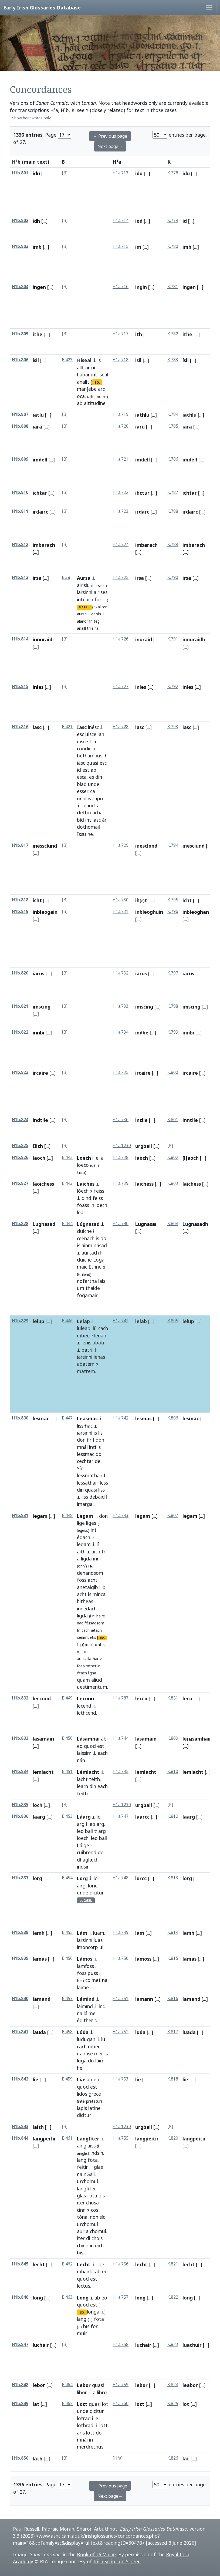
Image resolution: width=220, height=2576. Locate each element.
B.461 (67, 2138)
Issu (81, 834)
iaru (140, 426)
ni (93, 1616)
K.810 (172, 1771)
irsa (37, 578)
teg (97, 621)
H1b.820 (20, 973)
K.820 (172, 2138)
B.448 (67, 1515)
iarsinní (84, 1357)
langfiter (86, 2188)
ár (104, 820)
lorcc (141, 1878)
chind (83, 2245)
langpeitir (44, 2138)
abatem (85, 1364)
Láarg (84, 1816)
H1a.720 (120, 426)
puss (93, 1973)
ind (102, 2006)
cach (103, 1328)
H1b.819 (20, 911)
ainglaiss (86, 2145)
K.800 (172, 1072)
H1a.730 (120, 900)
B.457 (67, 1998)
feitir (82, 2167)
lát (185, 2458)
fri (91, 621)
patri (87, 1350)
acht (92, 1580)
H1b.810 (20, 492)
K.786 (172, 459)
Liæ (81, 2079)
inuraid (143, 639)
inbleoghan (195, 912)
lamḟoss (85, 1966)
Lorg (82, 1878)
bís (102, 2195)
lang (81, 2160)
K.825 (172, 2403)
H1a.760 (120, 2403)
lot (105, 2404)
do (103, 1238)
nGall (89, 2174)
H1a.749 (120, 1932)
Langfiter (88, 2138)
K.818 (172, 2079)
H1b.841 (20, 2032)
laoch (39, 1158)
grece (95, 2094)
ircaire (40, 1073)
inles (38, 687)
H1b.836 (20, 1816)
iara (37, 426)
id (184, 221)
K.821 (172, 2264)
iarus (38, 973)
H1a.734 (120, 1032)
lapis (82, 2108)
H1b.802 (20, 220)
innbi (38, 1032)
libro (102, 2392)
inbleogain (45, 912)
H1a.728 (120, 727)
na (91, 1565)
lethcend (86, 1713)
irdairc (40, 511)
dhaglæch (88, 1859)
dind (86, 1198)
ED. (97, 382)
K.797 (172, 973)
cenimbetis (86, 1637)
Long (83, 2297)
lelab (141, 1321)
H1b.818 (20, 900)
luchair (41, 2345)
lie (35, 2079)
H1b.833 (20, 1738)
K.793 (172, 727)
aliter (102, 606)
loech (101, 1205)
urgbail (143, 1146)
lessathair (87, 1482)
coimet (93, 1980)
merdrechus (90, 2446)
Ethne (95, 1266)
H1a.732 (120, 973)
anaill (81, 628)
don (81, 1440)
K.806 (172, 1418)
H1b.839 (20, 1958)
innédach (87, 1608)
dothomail (88, 827)
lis (100, 1432)
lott (103, 2425)
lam (139, 1933)
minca (99, 1594)
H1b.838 (20, 1932)
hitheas (85, 1601)
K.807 (172, 1515)
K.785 (172, 426)
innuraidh (193, 639)
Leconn (85, 1698)
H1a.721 (120, 459)
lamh (39, 1933)
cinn (81, 2210)
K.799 (172, 1032)
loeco (83, 1165)
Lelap (83, 1321)
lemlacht (43, 1772)
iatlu (38, 415)
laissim (84, 1753)
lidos (82, 2094)
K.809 (172, 1738)
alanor (82, 621)
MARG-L (84, 607)
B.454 (67, 1878)
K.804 (172, 1223)
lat (36, 2404)
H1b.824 (20, 1119)
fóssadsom (94, 1623)
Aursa (83, 578)
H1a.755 (120, 2138)
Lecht (83, 2264)
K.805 (172, 1321)
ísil (36, 360)
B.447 (67, 1418)
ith (138, 334)
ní (93, 367)
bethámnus (89, 755)
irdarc (142, 511)
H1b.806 (20, 360)
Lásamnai (88, 1738)
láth (37, 2458)
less (104, 1482)
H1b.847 (20, 2344)
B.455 (67, 1932)
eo (80, 1746)
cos (94, 2210)
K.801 (172, 1119)
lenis (86, 1342)
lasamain (43, 1738)
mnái (82, 1447)
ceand (88, 805)
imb (37, 247)
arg (80, 1824)
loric (92, 1885)
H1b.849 (20, 2403)
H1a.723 (120, 511)
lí (98, 1544)
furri (99, 599)
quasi (92, 763)
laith (38, 2127)
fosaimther (86, 1665)
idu (36, 173)
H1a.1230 (122, 1145)
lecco (141, 1698)
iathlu (142, 415)
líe (138, 2079)
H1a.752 (120, 2032)
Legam (85, 1516)
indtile (40, 1120)
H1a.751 (120, 1998)
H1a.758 (120, 2344)
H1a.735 (120, 1072)
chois (97, 2238)
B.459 (67, 2079)
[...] (44, 173)
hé (79, 2068)
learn (82, 1786)
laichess (144, 1184)
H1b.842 (20, 2079)
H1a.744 (120, 1738)
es (91, 777)
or (93, 613)
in (92, 1205)
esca (82, 777)
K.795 (172, 900)
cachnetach (92, 1630)
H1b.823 (20, 1072)
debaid (97, 1496)
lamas (40, 1958)
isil (138, 360)
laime (83, 1987)
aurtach (90, 1252)
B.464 (67, 2385)
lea (80, 1212)
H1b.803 (20, 246)
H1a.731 (120, 911)
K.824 (172, 2385)
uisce (90, 734)
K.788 (172, 511)
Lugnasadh (195, 1224)
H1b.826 (20, 1157)
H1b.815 (20, 686)
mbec (83, 1335)
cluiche (84, 1231)
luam (98, 1933)
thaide (93, 1288)
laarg (39, 1816)
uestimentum (92, 1687)
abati (98, 1342)
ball (89, 1831)
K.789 (172, 544)
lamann (144, 1999)
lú (95, 1328)
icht (37, 900)
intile (141, 1120)
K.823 (172, 2344)
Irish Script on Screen (117, 2561)
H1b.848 (20, 2385)
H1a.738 (120, 1157)
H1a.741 (120, 1321)
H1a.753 (120, 2079)
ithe (37, 334)
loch (37, 1805)
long (38, 2297)
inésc (93, 727)
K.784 (172, 414)
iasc (37, 727)
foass (83, 1205)
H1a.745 (120, 1771)
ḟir (89, 1440)
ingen (39, 287)
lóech (83, 1191)
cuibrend (86, 1852)
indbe (141, 1032)
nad (80, 1623)
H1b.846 (20, 2297)
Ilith (38, 1146)
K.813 (172, 1878)
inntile (190, 1120)
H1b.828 (20, 1223)
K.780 (172, 246)
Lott (82, 2404)
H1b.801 (20, 173)
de (97, 1461)
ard (102, 389)
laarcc (142, 1816)
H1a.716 (120, 286)
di (96, 2020)
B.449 (67, 1698)
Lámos (84, 1958)
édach (83, 1537)
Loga (98, 1259)
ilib (102, 1587)
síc (102, 2217)
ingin (141, 287)
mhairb (85, 2271)
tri (89, 628)
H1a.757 (120, 2297)
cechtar (85, 1461)
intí (92, 1447)
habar (83, 374)
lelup (38, 1321)
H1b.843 (20, 2126)
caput (98, 798)
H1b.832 (20, 1698)
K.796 (172, 911)
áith (81, 1551)
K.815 (172, 1958)
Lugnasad (44, 1224)
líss (101, 1489)
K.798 (172, 1006)
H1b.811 (20, 511)
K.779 (172, 220)
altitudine (95, 403)
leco (187, 1698)
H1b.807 (20, 414)
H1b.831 (20, 1515)
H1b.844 (20, 2138)
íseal (103, 374)
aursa (82, 613)
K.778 (172, 173)
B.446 (67, 1321)
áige (84, 1845)
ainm (87, 1245)
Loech (84, 1158)
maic (82, 1266)
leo (92, 1824)
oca (81, 396)
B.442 (67, 1157)
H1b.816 (20, 727)
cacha (96, 812)
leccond (42, 1698)
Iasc (82, 727)
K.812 (172, 1816)
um (80, 1288)
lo (96, 1878)
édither (85, 2020)
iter (81, 2202)
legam (40, 1516)
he (90, 834)
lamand (41, 1999)
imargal (85, 1504)
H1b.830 (20, 1418)
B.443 (67, 1183)
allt (80, 367)
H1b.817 (20, 845)
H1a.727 (120, 686)
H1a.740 (120, 1223)
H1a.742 (120, 1418)
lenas (99, 1357)
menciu (83, 1651)
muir (81, 2333)
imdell (40, 459)
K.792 (172, 686)
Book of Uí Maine (96, 2554)
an (101, 734)
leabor (190, 2385)
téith (94, 1779)
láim (99, 2060)
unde (93, 784)
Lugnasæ (145, 1224)
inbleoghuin (149, 912)
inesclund (193, 845)
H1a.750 (120, 1958)
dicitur (97, 1892)
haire (100, 1616)
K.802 (172, 1157)
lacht (82, 1779)
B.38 (66, 577)
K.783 (172, 360)
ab (80, 403)
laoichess (43, 1184)
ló (99, 1816)
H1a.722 (120, 492)
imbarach (44, 545)
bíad (82, 784)
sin (98, 613)
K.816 (172, 1998)
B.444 (67, 1223)
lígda (86, 1558)
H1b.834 (20, 1771)
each (102, 1753)
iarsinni (84, 592)
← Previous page (110, 136)
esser (82, 791)
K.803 (172, 1183)
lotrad (84, 2418)
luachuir (192, 2345)
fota (93, 2160)
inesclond (146, 845)
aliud (96, 1680)
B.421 (67, 727)
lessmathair (90, 1475)
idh (36, 221)
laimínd (85, 2006)
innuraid (42, 639)
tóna (82, 2217)
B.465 (67, 2403)
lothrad (85, 2425)
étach (82, 1672)
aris (81, 2432)
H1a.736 (120, 1119)
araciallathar (88, 1658)
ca (92, 791)
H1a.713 (120, 173)
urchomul (87, 2181)
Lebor (84, 2385)
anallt (83, 382)
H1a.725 (120, 577)
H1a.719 (120, 414)
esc (80, 734)
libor (82, 2392)
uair (81, 2053)
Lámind (85, 1999)
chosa (92, 2202)
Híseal (84, 360)
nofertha (87, 1281)
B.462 (67, 2264)
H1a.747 (120, 1816)
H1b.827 (20, 1183)
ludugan (86, 2039)
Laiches (85, 1184)
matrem (86, 1371)
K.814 (172, 1932)
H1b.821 (20, 1006)
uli (101, 1947)
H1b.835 (20, 1805)
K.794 (172, 845)
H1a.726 (120, 639)
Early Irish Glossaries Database (42, 7)
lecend (84, 1705)
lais (101, 1281)
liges (91, 1523)
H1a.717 (120, 334)
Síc (80, 1468)
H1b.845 (20, 2264)
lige (81, 1523)
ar (87, 367)
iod (139, 221)
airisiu (83, 585)
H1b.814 (20, 639)
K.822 (172, 2297)
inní (97, 1558)
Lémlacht (88, 1772)
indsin (83, 1866)
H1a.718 (120, 360)
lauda (39, 2032)
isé (90, 2053)
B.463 (67, 2297)
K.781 (172, 286)
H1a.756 (120, 2264)
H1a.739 (120, 1183)
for (94, 2326)
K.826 (172, 2458)
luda (140, 2032)
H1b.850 (20, 2458)
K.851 (172, 1698)
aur (80, 2231)
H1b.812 (20, 544)
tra (92, 741)
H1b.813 (20, 577)
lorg (37, 1878)
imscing (41, 1006)
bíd (80, 820)
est (85, 770)
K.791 (172, 639)
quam (83, 1680)
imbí (89, 1644)
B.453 (67, 1816)
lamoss (143, 1958)
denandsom (90, 1573)
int (94, 374)
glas (98, 2167)
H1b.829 (20, 1321)
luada (189, 2032)
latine (94, 2108)
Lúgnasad (88, 1224)
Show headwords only (31, 117)
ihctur (142, 493)
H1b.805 (20, 334)
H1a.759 (120, 2385)
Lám (82, 1933)
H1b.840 (20, 1998)
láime (90, 2013)
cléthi (83, 812)
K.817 (172, 2032)
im (138, 247)
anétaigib (87, 1587)
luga (82, 2060)
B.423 (67, 360)
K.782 (172, 334)
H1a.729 (120, 845)
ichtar (40, 493)
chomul (98, 2231)
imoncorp (87, 1947)
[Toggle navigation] (209, 7)
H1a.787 (120, 1698)
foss (81, 1580)
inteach (85, 599)
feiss (99, 1191)
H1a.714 (120, 220)
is (99, 360)
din (98, 777)
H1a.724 (120, 544)
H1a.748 (120, 1878)
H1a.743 (120, 1515)
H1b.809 (20, 459)
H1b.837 (20, 1878)
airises (100, 592)
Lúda (83, 2032)
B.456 (67, 1958)
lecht (39, 2264)
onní (81, 798)
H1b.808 (20, 426)
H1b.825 (20, 1145)
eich (99, 2245)
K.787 (172, 492)
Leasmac (87, 1418)
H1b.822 (20, 1032)
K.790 (172, 577)
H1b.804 (20, 286)
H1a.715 (120, 246)
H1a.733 (120, 1006)
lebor (39, 2385)
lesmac (41, 1418)
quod (90, 1746)
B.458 (67, 2032)
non (94, 2217)
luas (98, 1940)
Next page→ (110, 146)
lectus (83, 2285)
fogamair (87, 1295)
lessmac (85, 1454)
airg (81, 1885)
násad (100, 1245)
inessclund (45, 845)
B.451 (67, 1771)
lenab (100, 1335)
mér (98, 2053)
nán (81, 1760)
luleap (83, 1328)
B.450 (67, 1738)
